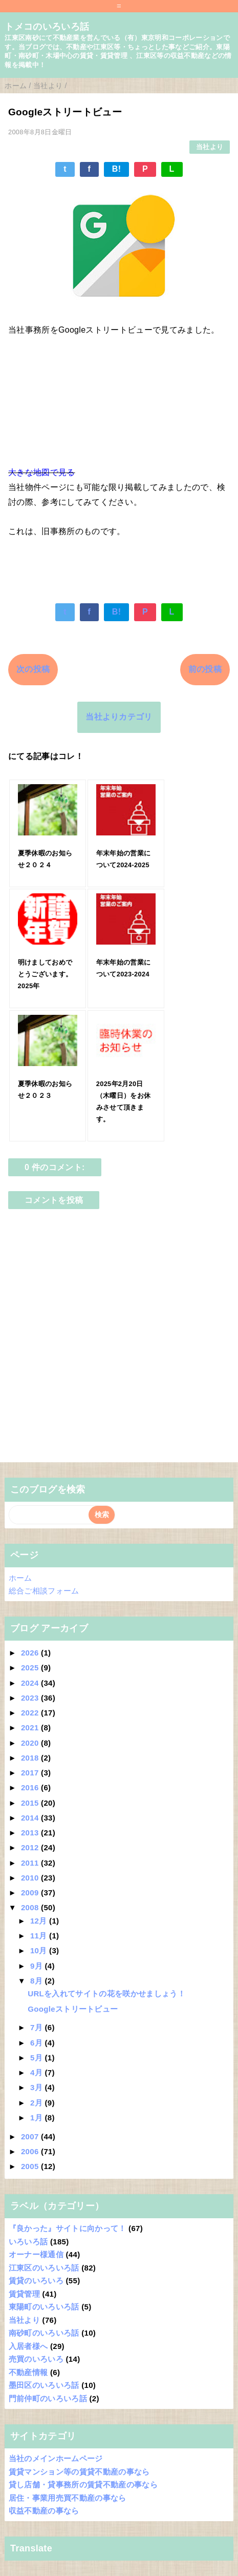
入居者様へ (28, 2346)
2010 (31, 1877)
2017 (31, 1772)
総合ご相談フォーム (44, 1590)
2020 (31, 1743)
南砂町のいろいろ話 (44, 2332)
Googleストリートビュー (73, 2009)
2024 (31, 1683)
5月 (37, 2057)
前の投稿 (205, 669)
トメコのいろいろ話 (47, 27)
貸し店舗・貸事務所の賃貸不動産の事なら (83, 2484)
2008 (31, 1907)
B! (116, 169)
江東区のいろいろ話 (44, 2267)
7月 (37, 2027)
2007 (31, 2136)
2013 (31, 1832)
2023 (31, 1697)
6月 (37, 2042)
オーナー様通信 (36, 2254)
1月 (37, 2117)
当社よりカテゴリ (119, 716)
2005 (31, 2166)
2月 (37, 2102)
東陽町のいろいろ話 (44, 2306)
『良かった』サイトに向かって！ (67, 2228)
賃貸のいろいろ (36, 2280)
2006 (31, 2151)
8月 (37, 1980)
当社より (209, 147)
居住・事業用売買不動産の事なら (67, 2497)
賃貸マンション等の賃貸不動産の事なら (79, 2471)
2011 (31, 1862)
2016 (31, 1787)
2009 (31, 1892)
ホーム (20, 1577)
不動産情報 (28, 2372)
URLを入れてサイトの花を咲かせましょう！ (106, 1993)
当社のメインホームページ (56, 2458)
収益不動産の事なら (44, 2510)
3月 (37, 2087)
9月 (37, 1965)
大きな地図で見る (41, 472)
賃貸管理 (24, 2293)
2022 (31, 1712)
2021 (31, 1727)
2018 (31, 1757)
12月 (39, 1920)
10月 (39, 1950)
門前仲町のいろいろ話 (48, 2398)
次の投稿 (33, 669)
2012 (31, 1847)
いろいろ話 (28, 2241)
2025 (31, 1667)
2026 (31, 1652)
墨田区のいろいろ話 (44, 2385)
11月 (39, 1935)
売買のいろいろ (36, 2359)
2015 (31, 1802)
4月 (37, 2072)
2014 (31, 1817)
